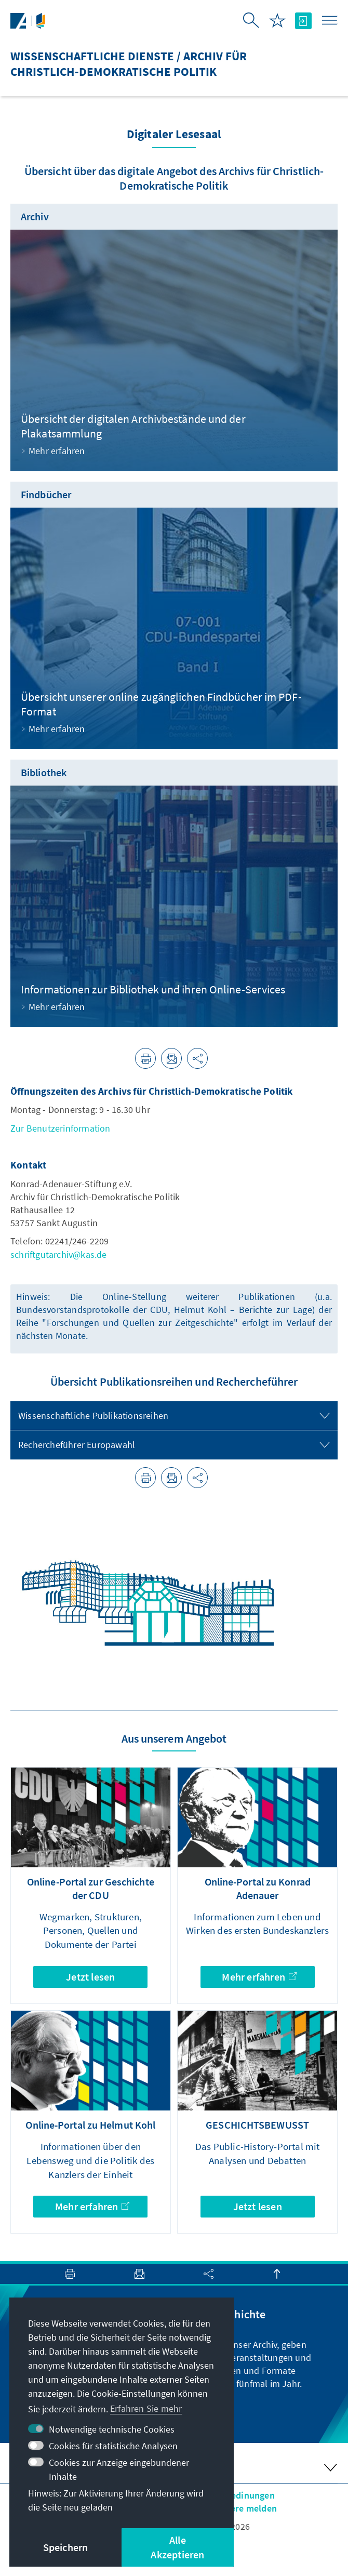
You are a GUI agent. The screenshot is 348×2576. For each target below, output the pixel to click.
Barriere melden (243, 2508)
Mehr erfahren (259, 1976)
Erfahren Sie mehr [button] (146, 2408)
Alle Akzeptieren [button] (177, 2547)
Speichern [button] (65, 2547)
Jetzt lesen (90, 1976)
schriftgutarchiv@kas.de (58, 1254)
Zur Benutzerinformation (60, 1128)
